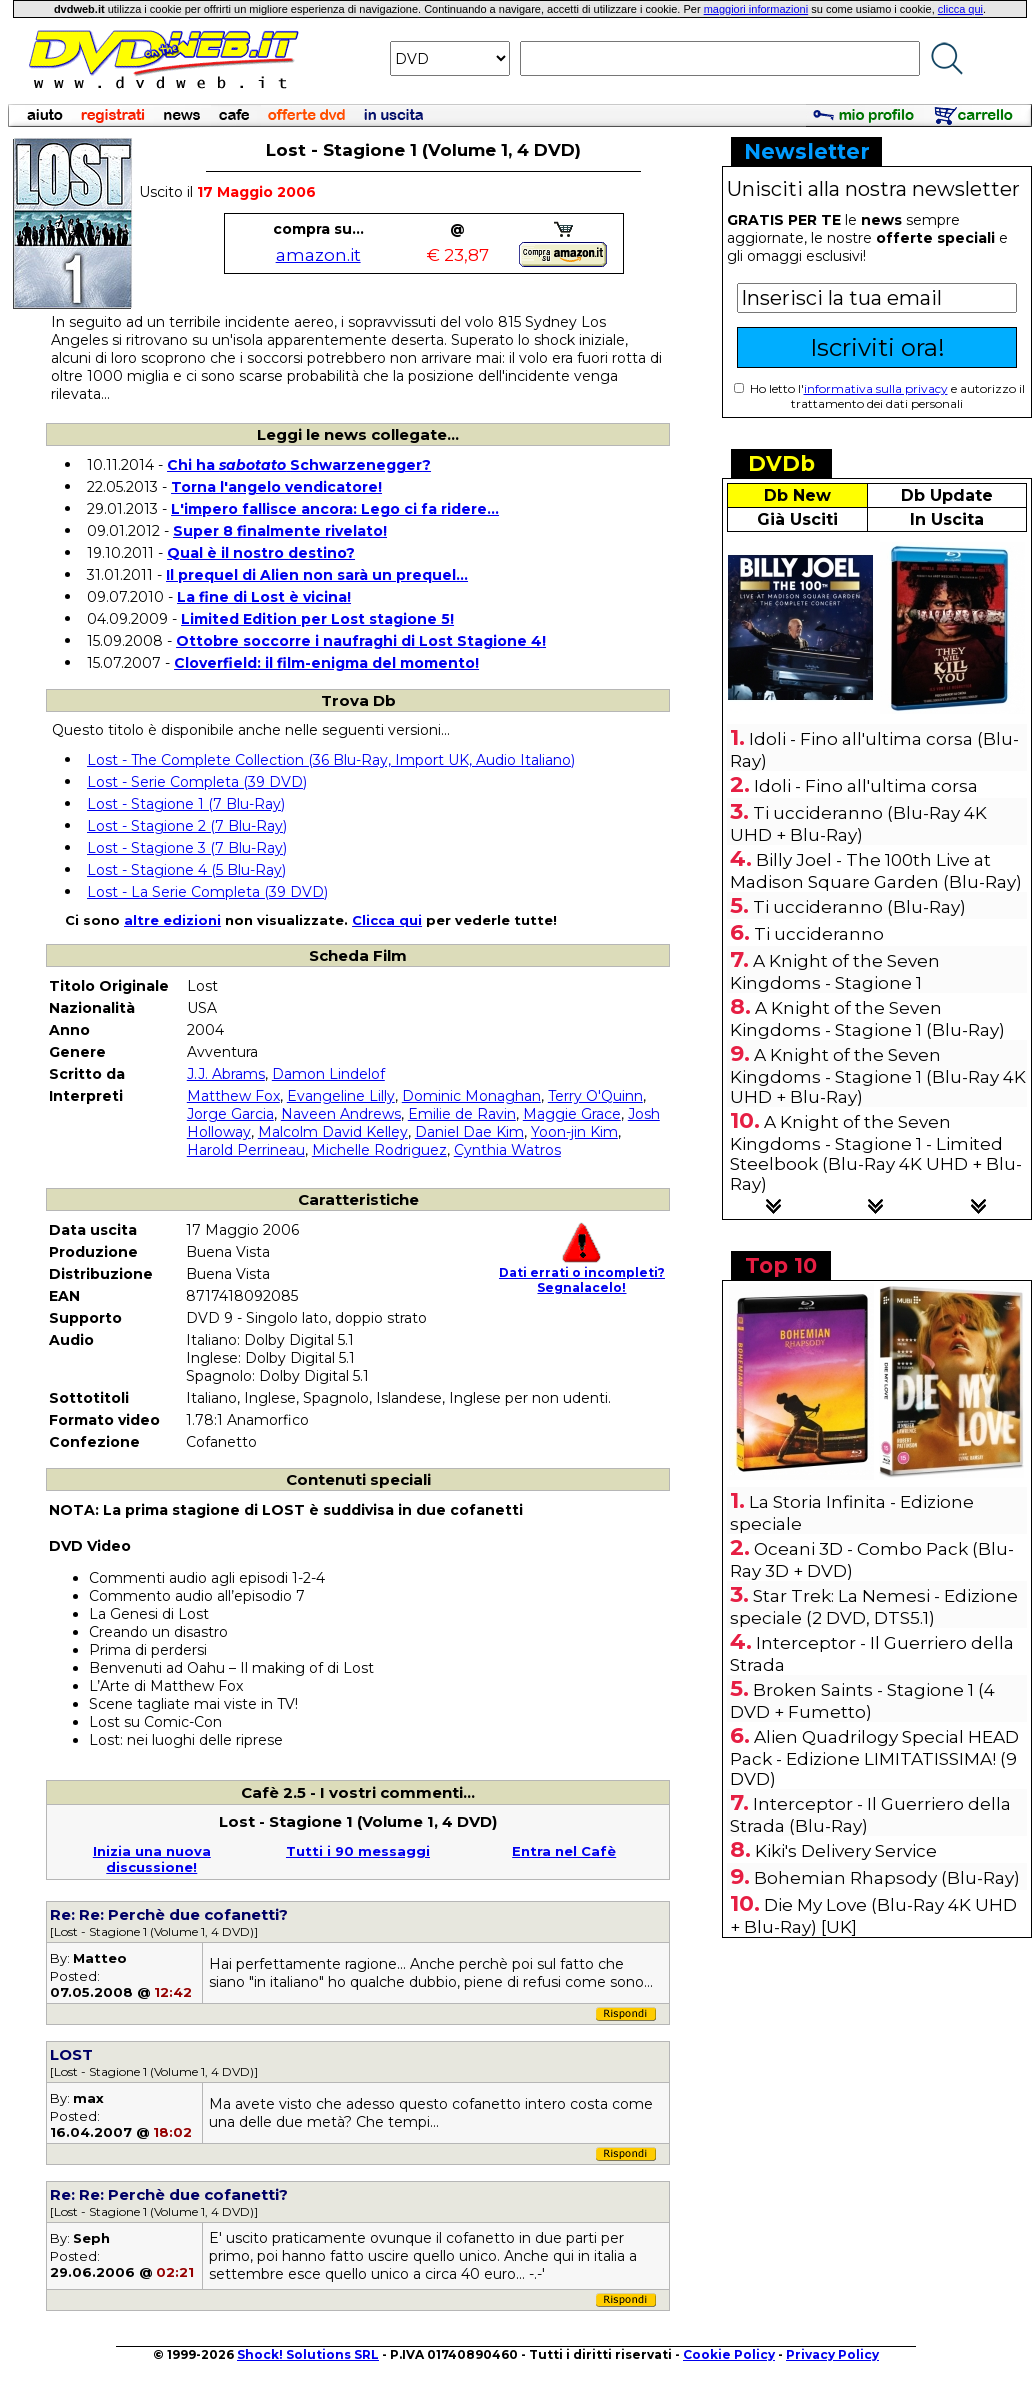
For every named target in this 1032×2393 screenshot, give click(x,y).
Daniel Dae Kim (469, 1132)
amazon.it (318, 255)
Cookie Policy (729, 2354)
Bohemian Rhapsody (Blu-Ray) (887, 1878)
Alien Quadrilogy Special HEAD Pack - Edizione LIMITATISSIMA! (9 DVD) (874, 1758)
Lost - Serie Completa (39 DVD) (197, 782)
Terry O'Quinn (595, 1096)
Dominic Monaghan (471, 1096)
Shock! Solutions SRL (308, 2354)
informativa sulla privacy (876, 388)
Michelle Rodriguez (379, 1150)
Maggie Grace (572, 1114)
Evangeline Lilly (341, 1096)
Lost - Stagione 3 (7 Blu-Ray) (187, 848)
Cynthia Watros (507, 1150)
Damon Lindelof (328, 1074)
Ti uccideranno (819, 934)
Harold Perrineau (246, 1150)
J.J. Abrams (226, 1074)
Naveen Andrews (341, 1114)
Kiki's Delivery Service (846, 1851)
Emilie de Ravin (462, 1114)
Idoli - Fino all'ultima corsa (866, 786)
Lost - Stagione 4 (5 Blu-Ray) (186, 870)
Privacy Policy (832, 2354)
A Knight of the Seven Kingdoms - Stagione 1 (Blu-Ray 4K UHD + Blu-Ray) (878, 1076)
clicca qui (960, 9)
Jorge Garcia (230, 1114)
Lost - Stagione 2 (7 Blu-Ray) (187, 826)
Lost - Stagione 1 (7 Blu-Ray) (186, 804)
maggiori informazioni (756, 9)
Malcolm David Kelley (333, 1132)
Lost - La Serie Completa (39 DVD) (207, 892)
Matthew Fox (233, 1096)
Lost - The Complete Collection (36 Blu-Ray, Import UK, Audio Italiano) (331, 760)
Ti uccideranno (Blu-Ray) (859, 907)
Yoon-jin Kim (574, 1132)
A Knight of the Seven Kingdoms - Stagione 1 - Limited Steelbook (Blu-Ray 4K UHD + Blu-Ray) (876, 1153)
